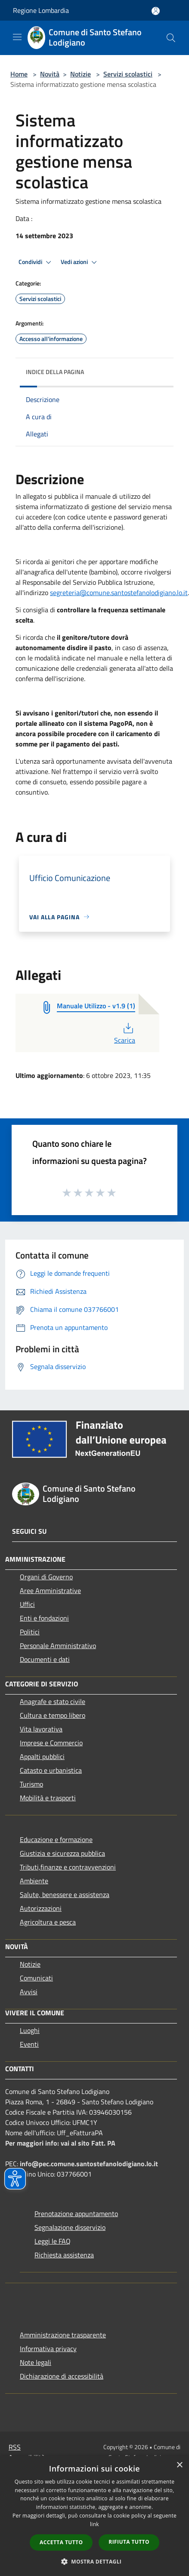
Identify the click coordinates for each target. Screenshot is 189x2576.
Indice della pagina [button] (55, 371)
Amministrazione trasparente (63, 2335)
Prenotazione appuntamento (76, 2213)
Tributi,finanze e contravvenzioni (68, 1867)
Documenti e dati (45, 1659)
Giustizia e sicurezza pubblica (62, 1853)
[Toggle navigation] (17, 37)
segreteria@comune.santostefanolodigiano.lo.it (119, 592)
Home (19, 74)
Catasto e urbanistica (51, 1770)
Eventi (29, 2044)
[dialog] (94, 2516)
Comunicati (36, 1978)
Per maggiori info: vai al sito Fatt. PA (60, 2143)
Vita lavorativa (41, 1729)
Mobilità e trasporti (48, 1798)
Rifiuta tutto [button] (128, 2541)
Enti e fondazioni (44, 1618)
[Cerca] (171, 38)
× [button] (179, 2465)
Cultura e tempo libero (52, 1715)
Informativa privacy (48, 2348)
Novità (49, 74)
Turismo (31, 1784)
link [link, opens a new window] (94, 2524)
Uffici (27, 1604)
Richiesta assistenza (64, 2255)
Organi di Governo (46, 1577)
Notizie (80, 74)
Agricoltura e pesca (48, 1922)
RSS (15, 2447)
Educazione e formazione (56, 1839)
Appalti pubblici (42, 1756)
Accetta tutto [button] (61, 2542)
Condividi (36, 262)
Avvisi (28, 1991)
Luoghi (30, 2030)
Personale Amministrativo (58, 1645)
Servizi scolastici (127, 74)
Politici (30, 1632)
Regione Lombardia (41, 10)
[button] (95, 2561)
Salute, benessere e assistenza (64, 1894)
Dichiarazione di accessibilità (61, 2376)
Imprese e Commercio (51, 1743)
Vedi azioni (80, 262)
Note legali (35, 2362)
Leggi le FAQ (52, 2241)
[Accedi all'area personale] (155, 11)
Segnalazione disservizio (69, 2227)
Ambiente (34, 1881)
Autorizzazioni (41, 1908)
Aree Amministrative (50, 1590)
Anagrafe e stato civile (52, 1701)
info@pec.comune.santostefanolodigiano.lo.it (89, 2163)
